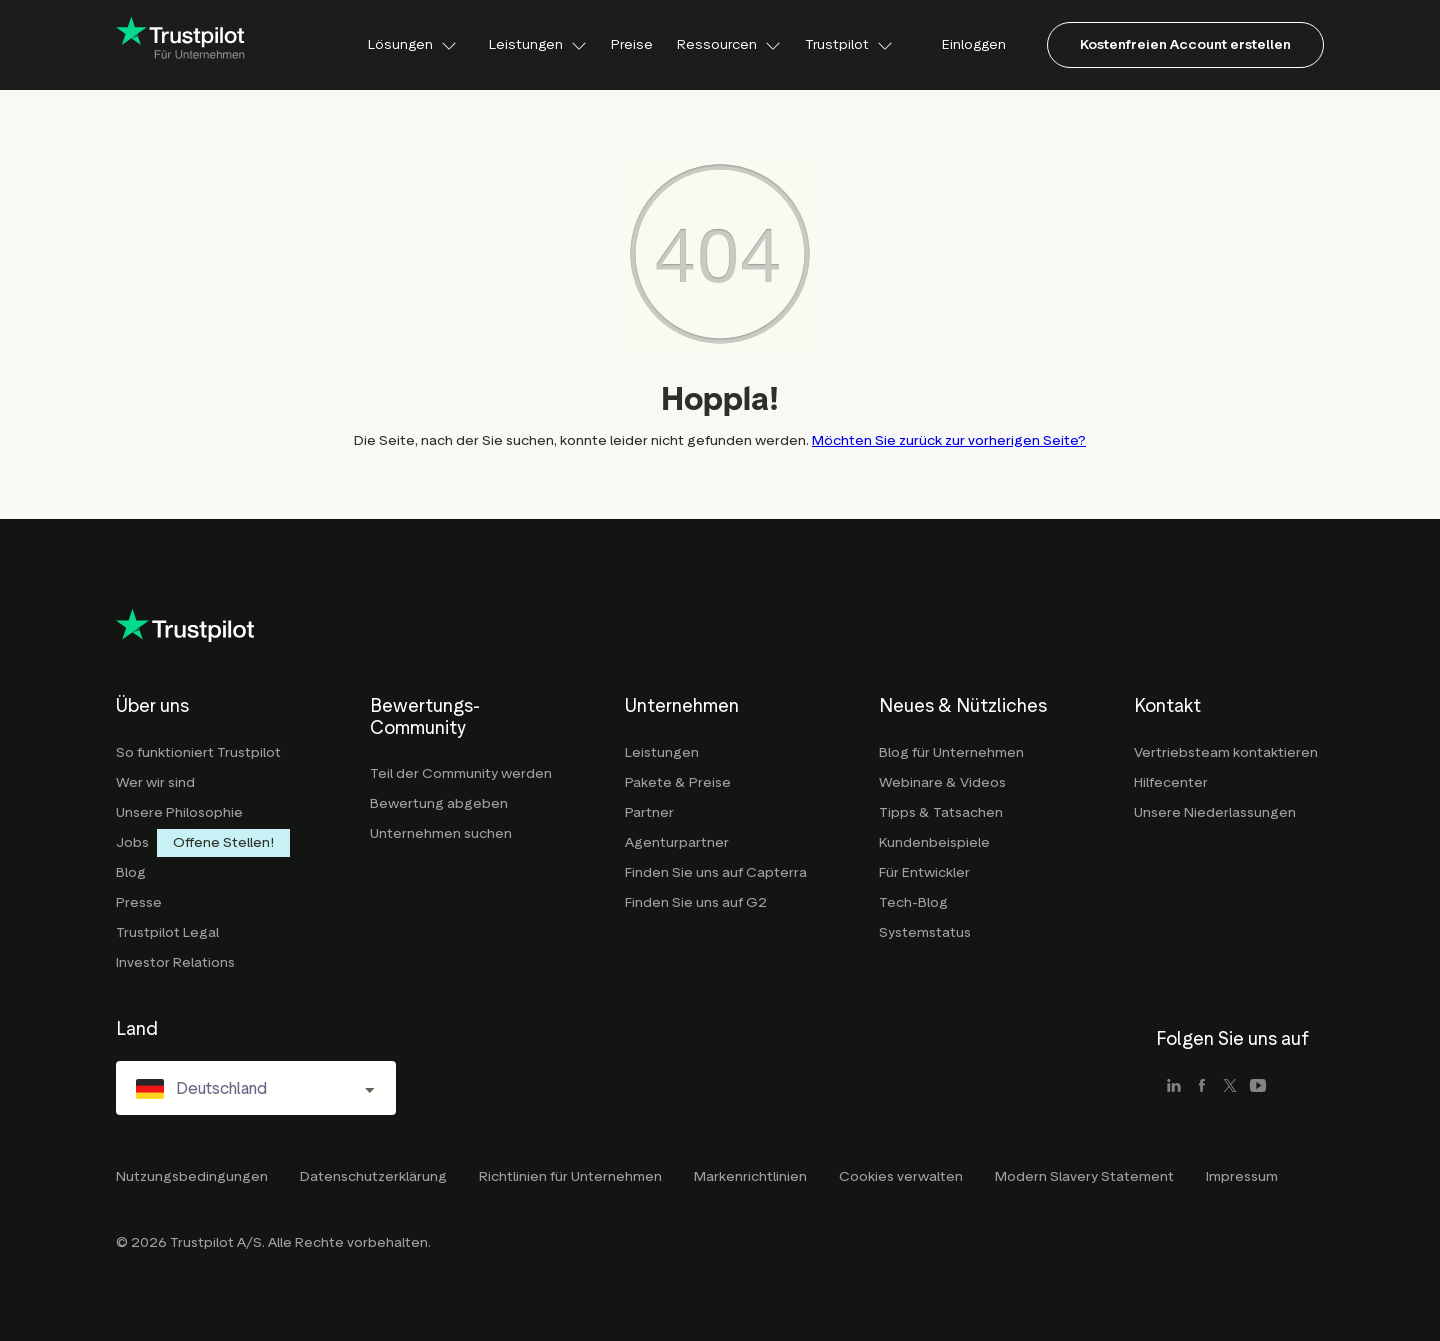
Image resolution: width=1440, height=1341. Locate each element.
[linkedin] (1174, 1088)
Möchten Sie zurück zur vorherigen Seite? (949, 440)
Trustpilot (849, 44)
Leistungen (538, 44)
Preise (632, 44)
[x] (1230, 1088)
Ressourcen (729, 44)
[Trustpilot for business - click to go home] (181, 45)
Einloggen (974, 44)
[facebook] (1202, 1088)
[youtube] (1258, 1088)
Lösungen (412, 44)
